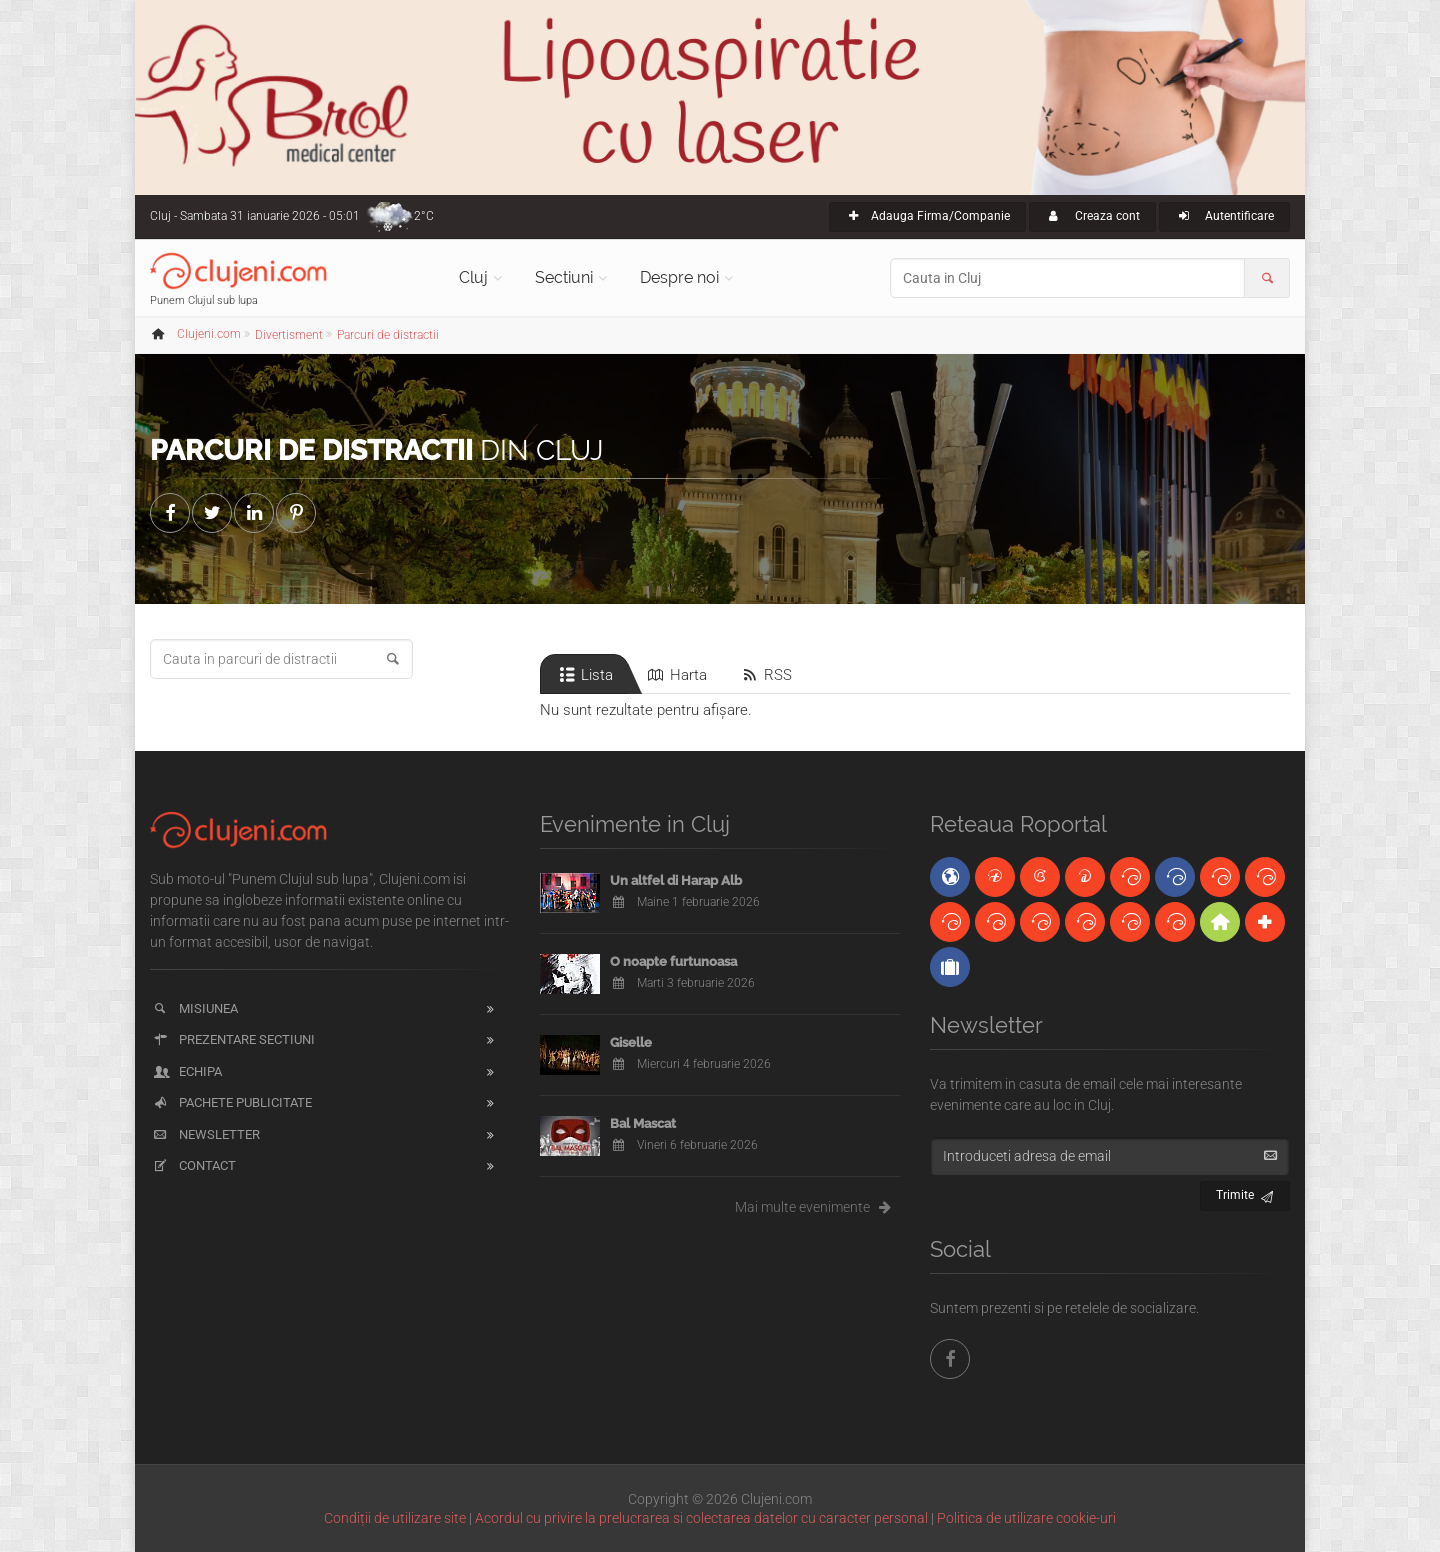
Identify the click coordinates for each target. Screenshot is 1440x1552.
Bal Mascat (643, 1123)
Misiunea (194, 1008)
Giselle (631, 1042)
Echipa (186, 1071)
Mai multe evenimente (817, 1207)
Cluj (473, 277)
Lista (584, 675)
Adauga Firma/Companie (928, 216)
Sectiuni (564, 277)
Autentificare (1224, 216)
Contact (193, 1165)
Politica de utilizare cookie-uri (1026, 1518)
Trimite (1245, 1192)
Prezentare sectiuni (233, 1039)
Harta (676, 675)
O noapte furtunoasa (673, 961)
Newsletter (205, 1134)
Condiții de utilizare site (395, 1518)
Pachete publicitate (231, 1102)
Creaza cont (1092, 216)
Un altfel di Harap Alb (676, 880)
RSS (765, 675)
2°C (424, 216)
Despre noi (679, 277)
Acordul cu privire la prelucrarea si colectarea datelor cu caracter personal (701, 1518)
